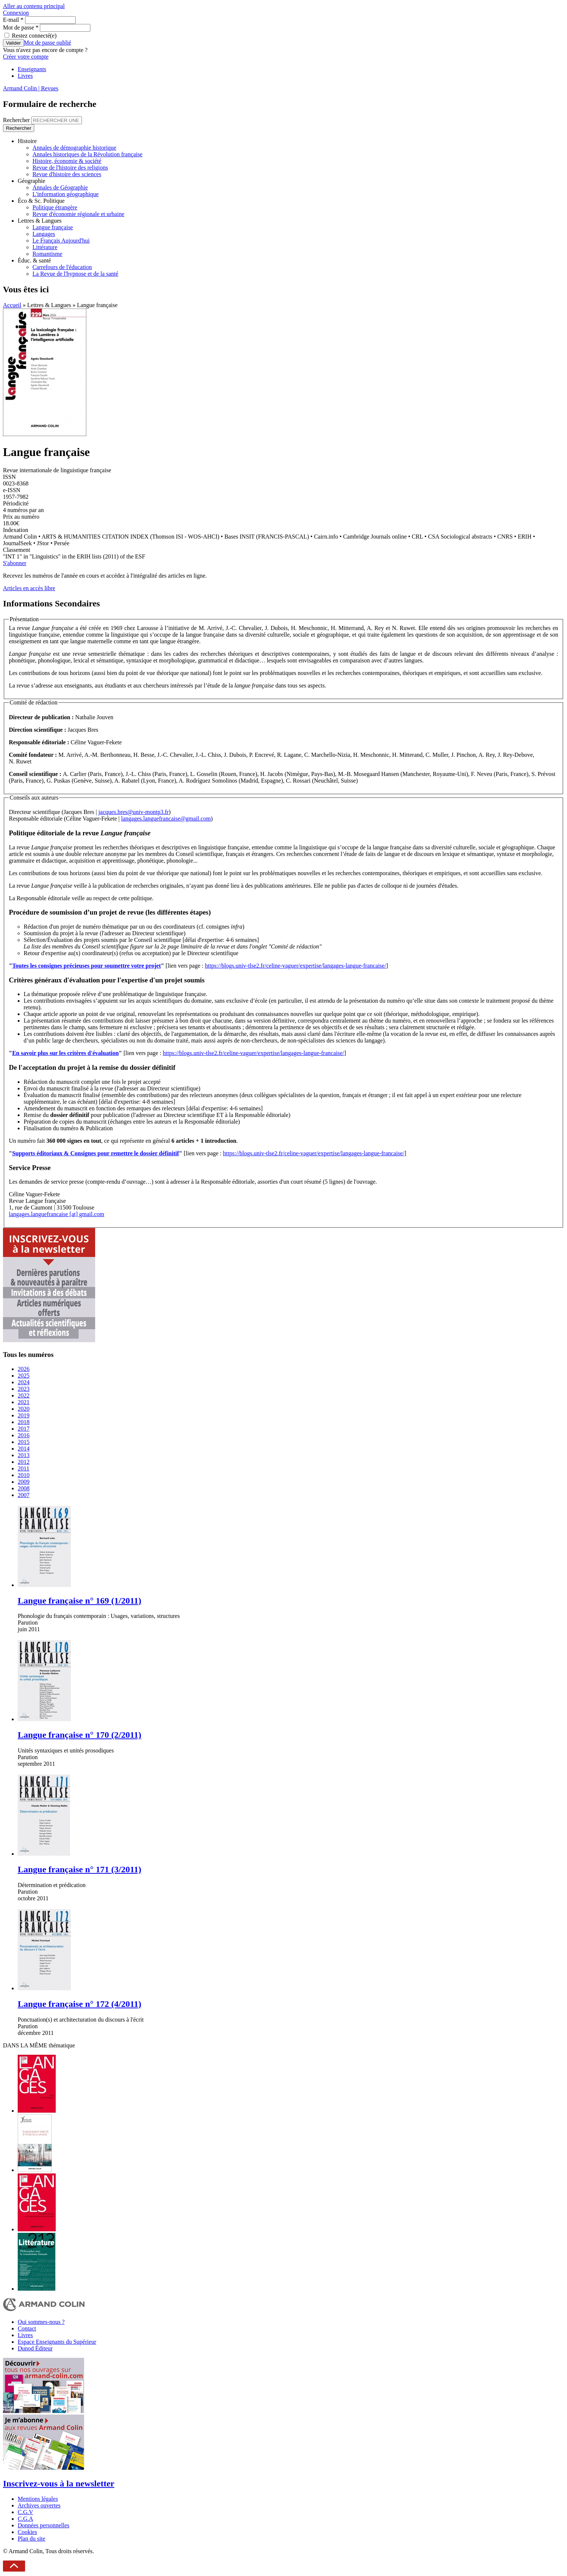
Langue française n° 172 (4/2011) (79, 2004)
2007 (24, 1495)
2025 (24, 1375)
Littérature (45, 247)
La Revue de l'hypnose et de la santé (75, 274)
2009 (24, 1482)
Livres (25, 76)
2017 (24, 1428)
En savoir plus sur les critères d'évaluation (65, 1053)
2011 (23, 1468)
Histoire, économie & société (66, 161)
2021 (24, 1402)
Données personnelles (43, 2525)
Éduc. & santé (34, 260)
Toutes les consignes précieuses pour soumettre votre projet (86, 965)
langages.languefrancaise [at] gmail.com (56, 1214)
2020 (24, 1409)
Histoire (27, 141)
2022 (24, 1395)
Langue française (52, 227)
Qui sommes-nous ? (41, 2322)
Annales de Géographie (60, 187)
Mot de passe (20, 27)
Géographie (31, 181)
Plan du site (31, 2538)
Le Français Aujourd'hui (61, 240)
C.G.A (25, 2519)
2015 (24, 1442)
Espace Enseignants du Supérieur (57, 2342)
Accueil (12, 305)
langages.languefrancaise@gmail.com (166, 818)
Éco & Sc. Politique (41, 201)
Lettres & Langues (40, 220)
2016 (24, 1435)
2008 (24, 1488)
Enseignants (32, 69)
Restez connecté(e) (34, 35)
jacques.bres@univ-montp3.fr (133, 812)
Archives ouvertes (39, 2505)
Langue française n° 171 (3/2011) (79, 1869)
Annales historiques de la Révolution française (87, 154)
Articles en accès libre (29, 588)
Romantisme (47, 254)
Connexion (16, 13)
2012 (24, 1462)
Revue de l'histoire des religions (70, 167)
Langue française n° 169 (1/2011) (79, 1600)
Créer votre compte (26, 56)
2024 (24, 1382)
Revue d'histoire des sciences (66, 174)
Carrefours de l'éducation (62, 267)
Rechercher (17, 120)
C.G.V (25, 2512)
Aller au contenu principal (34, 6)
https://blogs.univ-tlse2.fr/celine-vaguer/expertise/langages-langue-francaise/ (295, 965)
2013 (24, 1455)
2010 (24, 1475)
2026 (24, 1369)
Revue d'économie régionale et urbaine (78, 214)
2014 (24, 1448)
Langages (43, 234)
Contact (27, 2328)
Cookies (27, 2532)
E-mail (13, 20)
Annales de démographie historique (74, 148)
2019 (24, 1415)
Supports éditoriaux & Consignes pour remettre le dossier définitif (95, 1153)
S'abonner (14, 563)
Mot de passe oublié (47, 42)
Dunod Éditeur (35, 2348)
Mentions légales (38, 2499)
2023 (24, 1389)
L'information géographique (65, 194)
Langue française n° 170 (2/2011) (79, 1735)
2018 (24, 1422)
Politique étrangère (54, 207)
